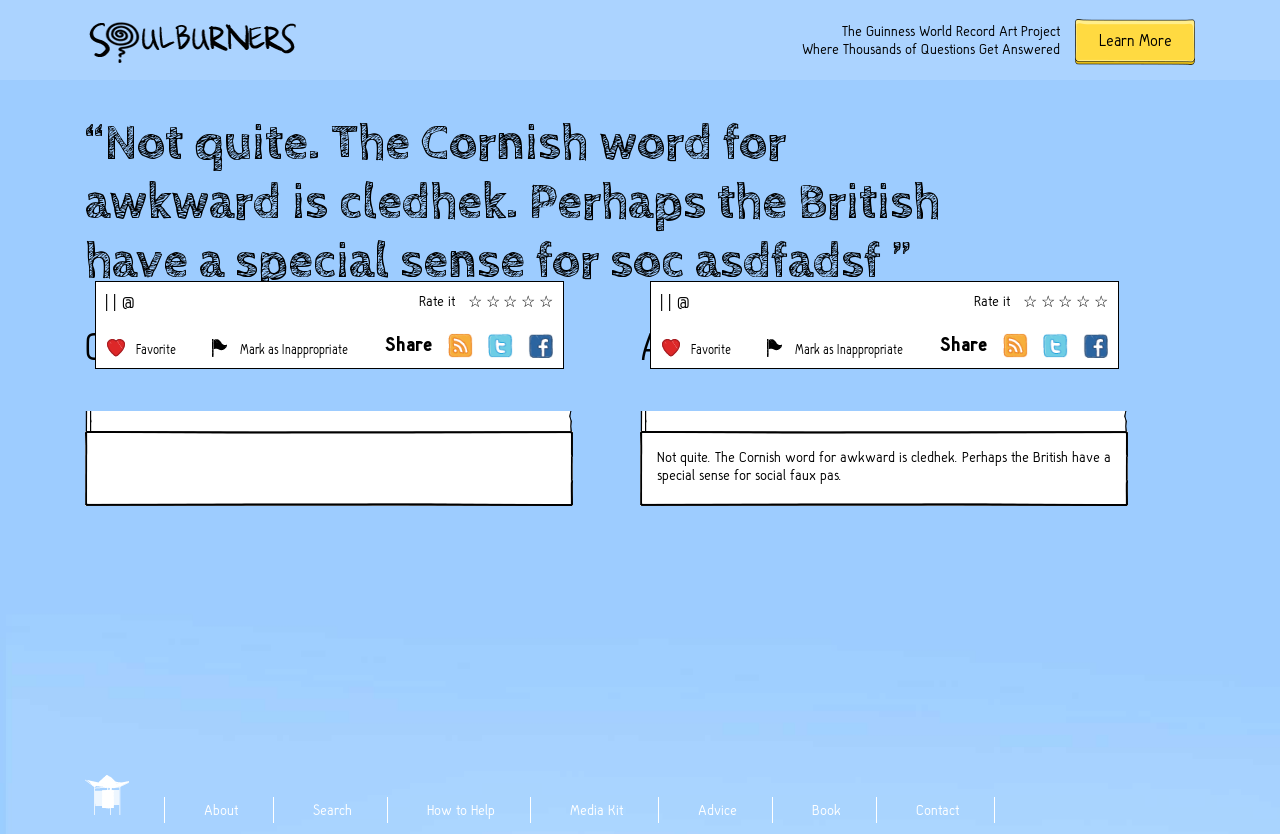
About (221, 810)
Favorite (156, 349)
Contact (937, 810)
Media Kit (596, 810)
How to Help (461, 810)
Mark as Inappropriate (294, 349)
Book (826, 810)
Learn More (1135, 40)
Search (332, 810)
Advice (717, 810)
